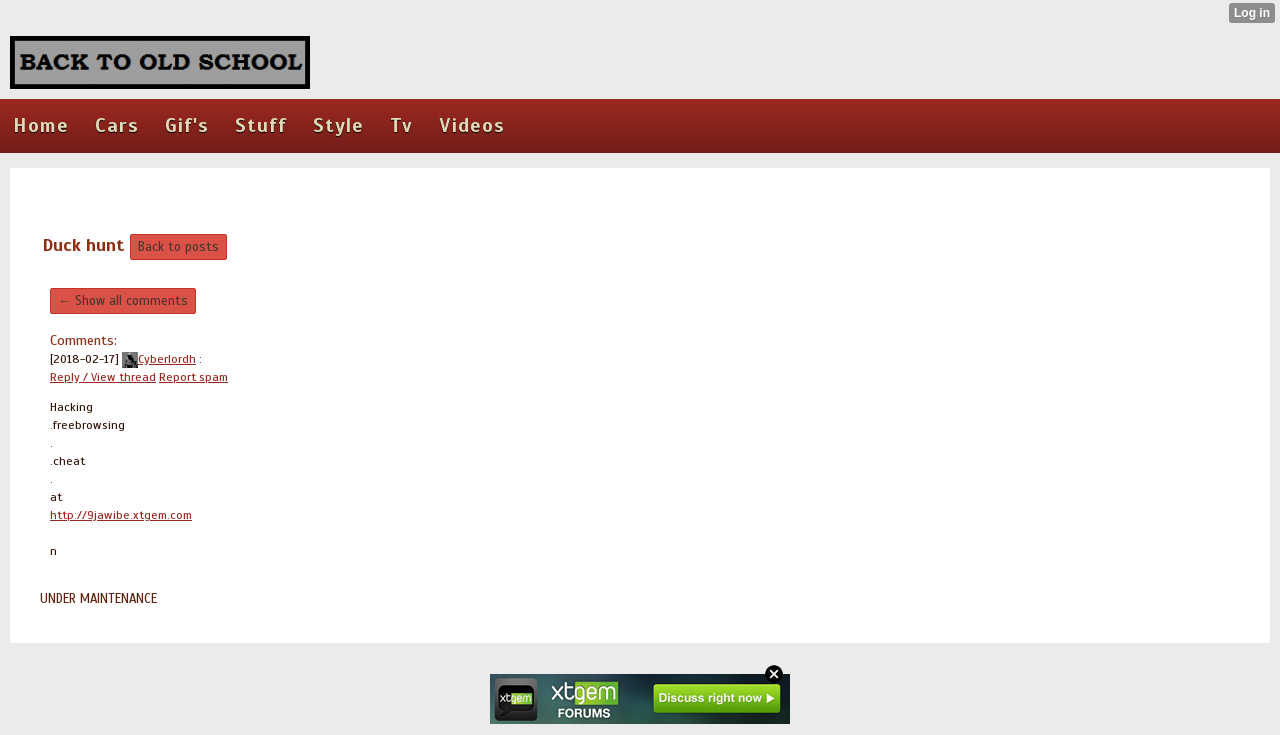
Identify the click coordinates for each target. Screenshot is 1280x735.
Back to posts (178, 247)
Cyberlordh (159, 359)
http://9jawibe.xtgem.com (121, 515)
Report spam (193, 377)
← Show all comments (123, 301)
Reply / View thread (103, 377)
